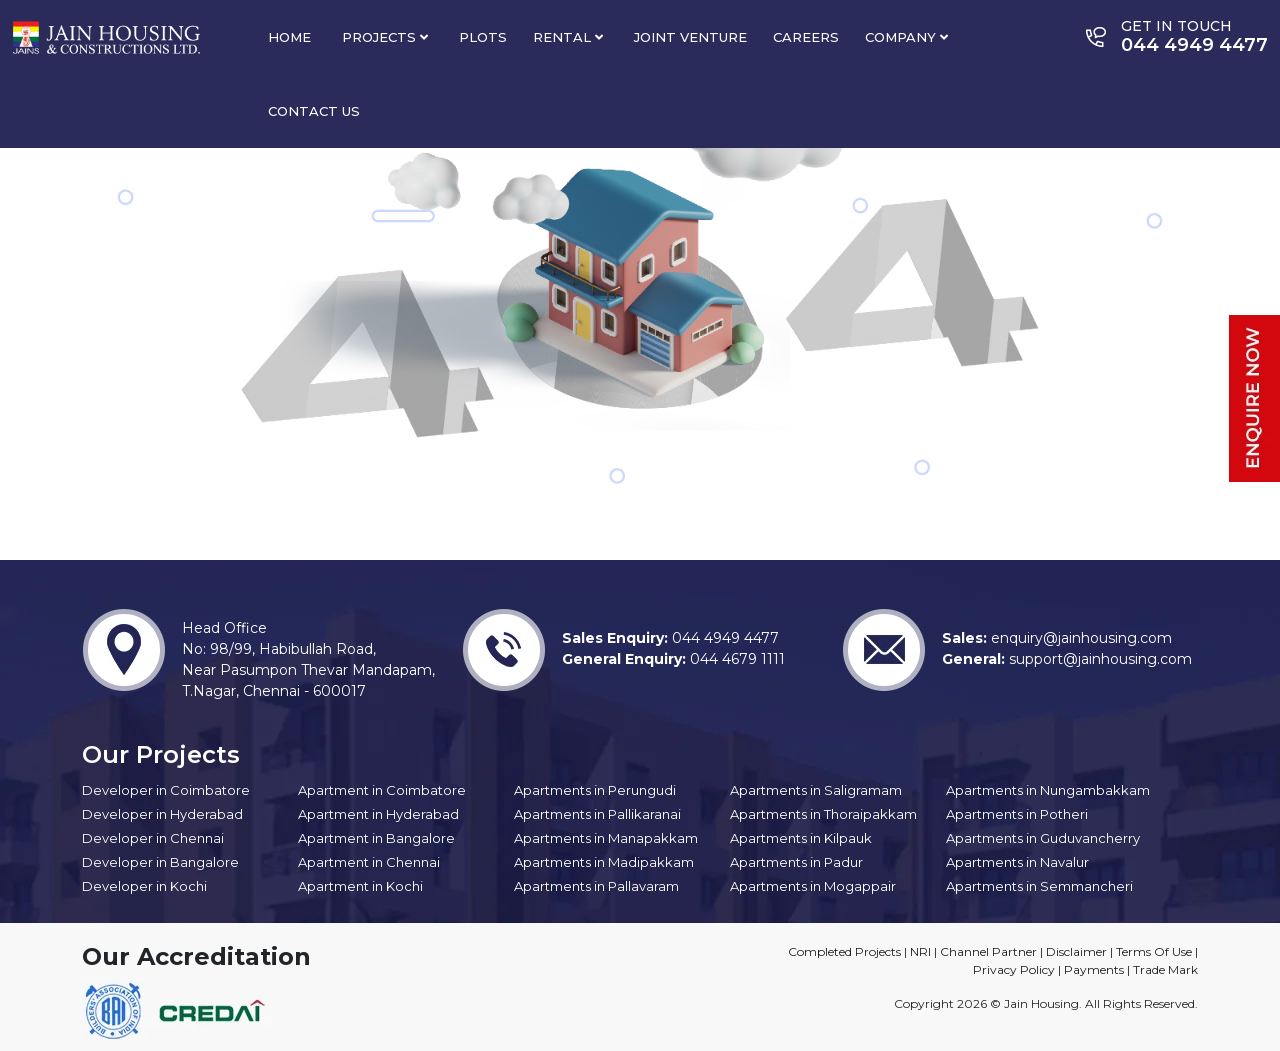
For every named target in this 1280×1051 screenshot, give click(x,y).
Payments (1094, 969)
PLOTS (483, 37)
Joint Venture (690, 37)
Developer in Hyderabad (162, 814)
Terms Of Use (1154, 951)
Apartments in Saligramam (816, 790)
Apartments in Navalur (1017, 862)
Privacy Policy (1014, 969)
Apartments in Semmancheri (1039, 886)
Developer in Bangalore (160, 862)
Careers (806, 37)
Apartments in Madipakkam (604, 862)
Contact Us (314, 111)
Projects (385, 37)
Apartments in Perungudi (595, 790)
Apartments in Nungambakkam (1048, 790)
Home (289, 37)
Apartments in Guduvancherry (1043, 838)
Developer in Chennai (153, 838)
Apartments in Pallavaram (596, 886)
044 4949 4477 (723, 638)
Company (906, 37)
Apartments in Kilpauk (801, 838)
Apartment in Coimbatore (382, 790)
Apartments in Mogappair (813, 886)
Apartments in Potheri (1017, 814)
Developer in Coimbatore (166, 790)
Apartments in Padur (796, 862)
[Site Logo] (106, 36)
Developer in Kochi (144, 886)
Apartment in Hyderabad (378, 814)
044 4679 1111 (735, 659)
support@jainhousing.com (1098, 659)
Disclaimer (1076, 951)
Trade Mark (1165, 969)
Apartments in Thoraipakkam (823, 814)
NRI (920, 951)
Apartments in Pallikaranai (597, 814)
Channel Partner (988, 951)
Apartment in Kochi (360, 886)
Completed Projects (844, 951)
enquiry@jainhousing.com (1079, 638)
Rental (568, 37)
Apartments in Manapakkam (606, 838)
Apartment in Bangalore (376, 838)
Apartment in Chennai (369, 862)
